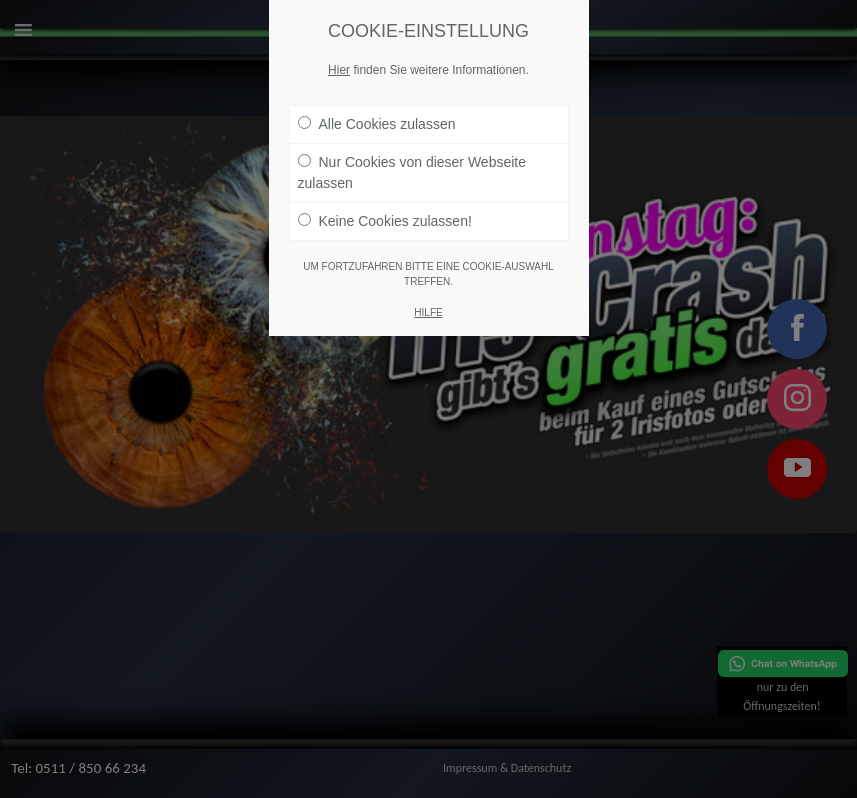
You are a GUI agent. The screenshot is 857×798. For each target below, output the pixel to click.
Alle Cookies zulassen (377, 124)
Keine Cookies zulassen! (385, 221)
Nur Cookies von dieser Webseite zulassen (412, 172)
